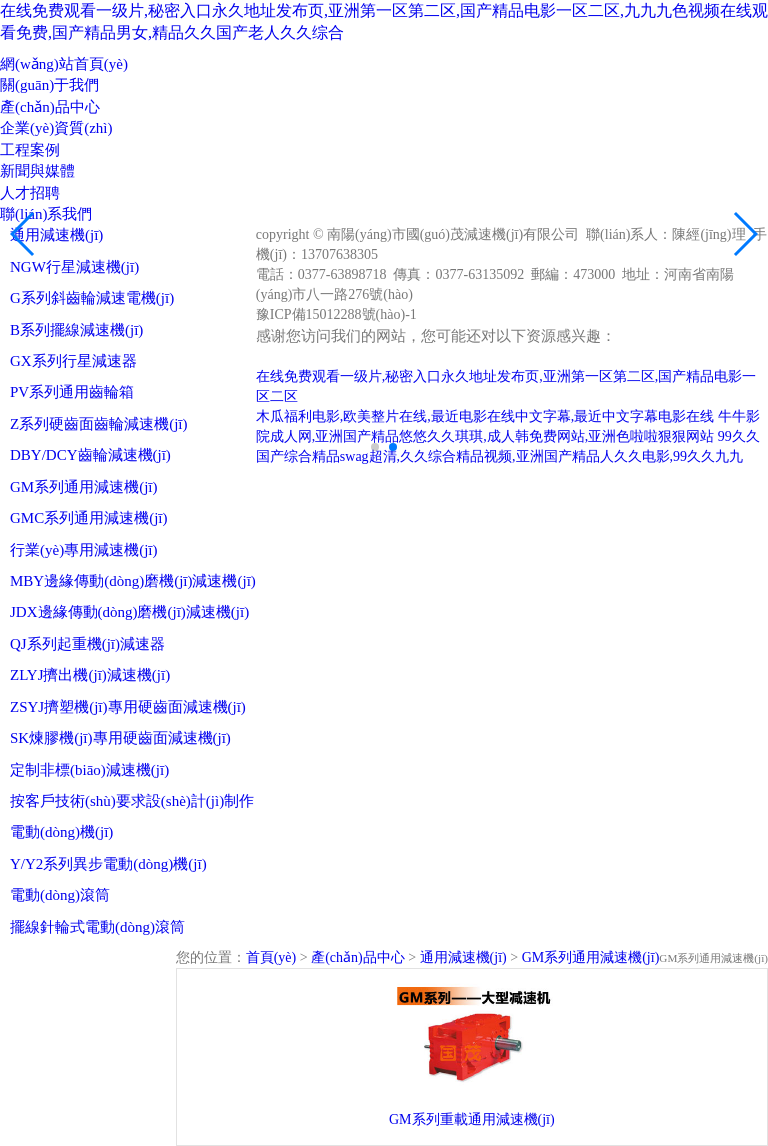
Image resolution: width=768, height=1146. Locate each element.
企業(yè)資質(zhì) (56, 128)
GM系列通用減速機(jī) (84, 487)
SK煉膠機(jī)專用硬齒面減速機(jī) (120, 738)
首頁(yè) (271, 957)
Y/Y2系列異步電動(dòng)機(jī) (108, 864)
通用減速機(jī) (56, 235)
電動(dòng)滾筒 (60, 895)
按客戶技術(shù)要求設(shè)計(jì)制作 (132, 801)
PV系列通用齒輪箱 (72, 392)
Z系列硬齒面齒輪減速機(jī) (99, 424)
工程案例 (30, 150)
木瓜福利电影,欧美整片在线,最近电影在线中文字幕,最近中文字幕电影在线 (485, 416)
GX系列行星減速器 (73, 361)
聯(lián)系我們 (46, 214)
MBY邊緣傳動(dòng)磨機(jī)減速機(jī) (133, 581)
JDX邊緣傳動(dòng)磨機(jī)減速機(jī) (129, 612)
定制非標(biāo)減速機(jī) (89, 770)
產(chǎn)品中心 (50, 107)
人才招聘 (30, 193)
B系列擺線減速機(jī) (76, 330)
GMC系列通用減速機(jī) (89, 518)
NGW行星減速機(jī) (74, 267)
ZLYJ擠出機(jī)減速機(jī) (90, 675)
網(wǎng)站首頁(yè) (64, 64)
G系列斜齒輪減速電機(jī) (92, 298)
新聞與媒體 (37, 171)
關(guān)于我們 (49, 85)
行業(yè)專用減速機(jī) (83, 550)
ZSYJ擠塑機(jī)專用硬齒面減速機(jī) (128, 707)
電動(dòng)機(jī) (61, 832)
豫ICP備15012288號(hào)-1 (336, 314)
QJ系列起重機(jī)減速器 (87, 644)
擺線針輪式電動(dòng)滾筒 (97, 927)
